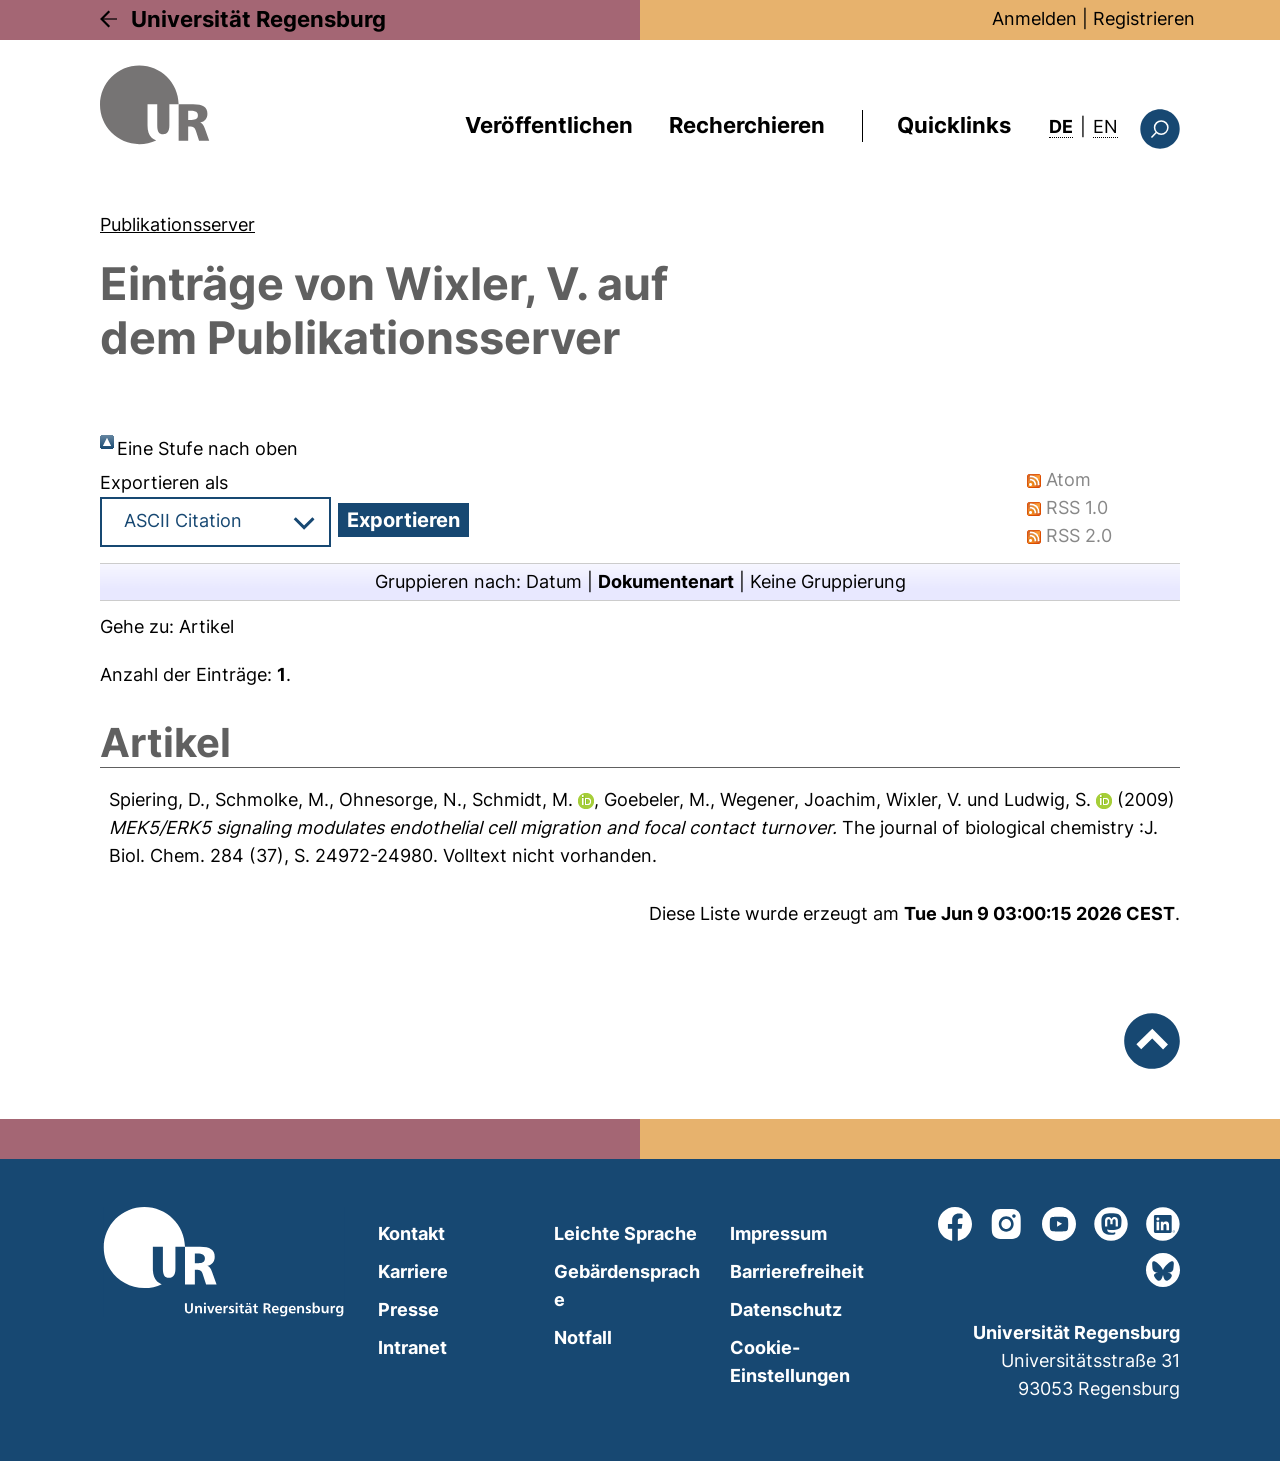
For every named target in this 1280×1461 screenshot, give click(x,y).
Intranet (412, 1347)
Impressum (778, 1233)
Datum (554, 581)
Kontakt (411, 1233)
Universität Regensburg (258, 19)
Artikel (206, 626)
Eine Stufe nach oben (207, 448)
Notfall (583, 1337)
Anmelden (1034, 18)
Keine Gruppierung (828, 581)
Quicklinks (954, 125)
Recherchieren (747, 125)
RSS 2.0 (1079, 535)
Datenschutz (786, 1309)
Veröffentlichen (549, 125)
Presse (408, 1309)
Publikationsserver (177, 224)
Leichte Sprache (625, 1233)
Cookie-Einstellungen (790, 1361)
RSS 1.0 (1077, 507)
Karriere (413, 1271)
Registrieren (1144, 18)
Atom (1068, 479)
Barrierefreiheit (797, 1271)
